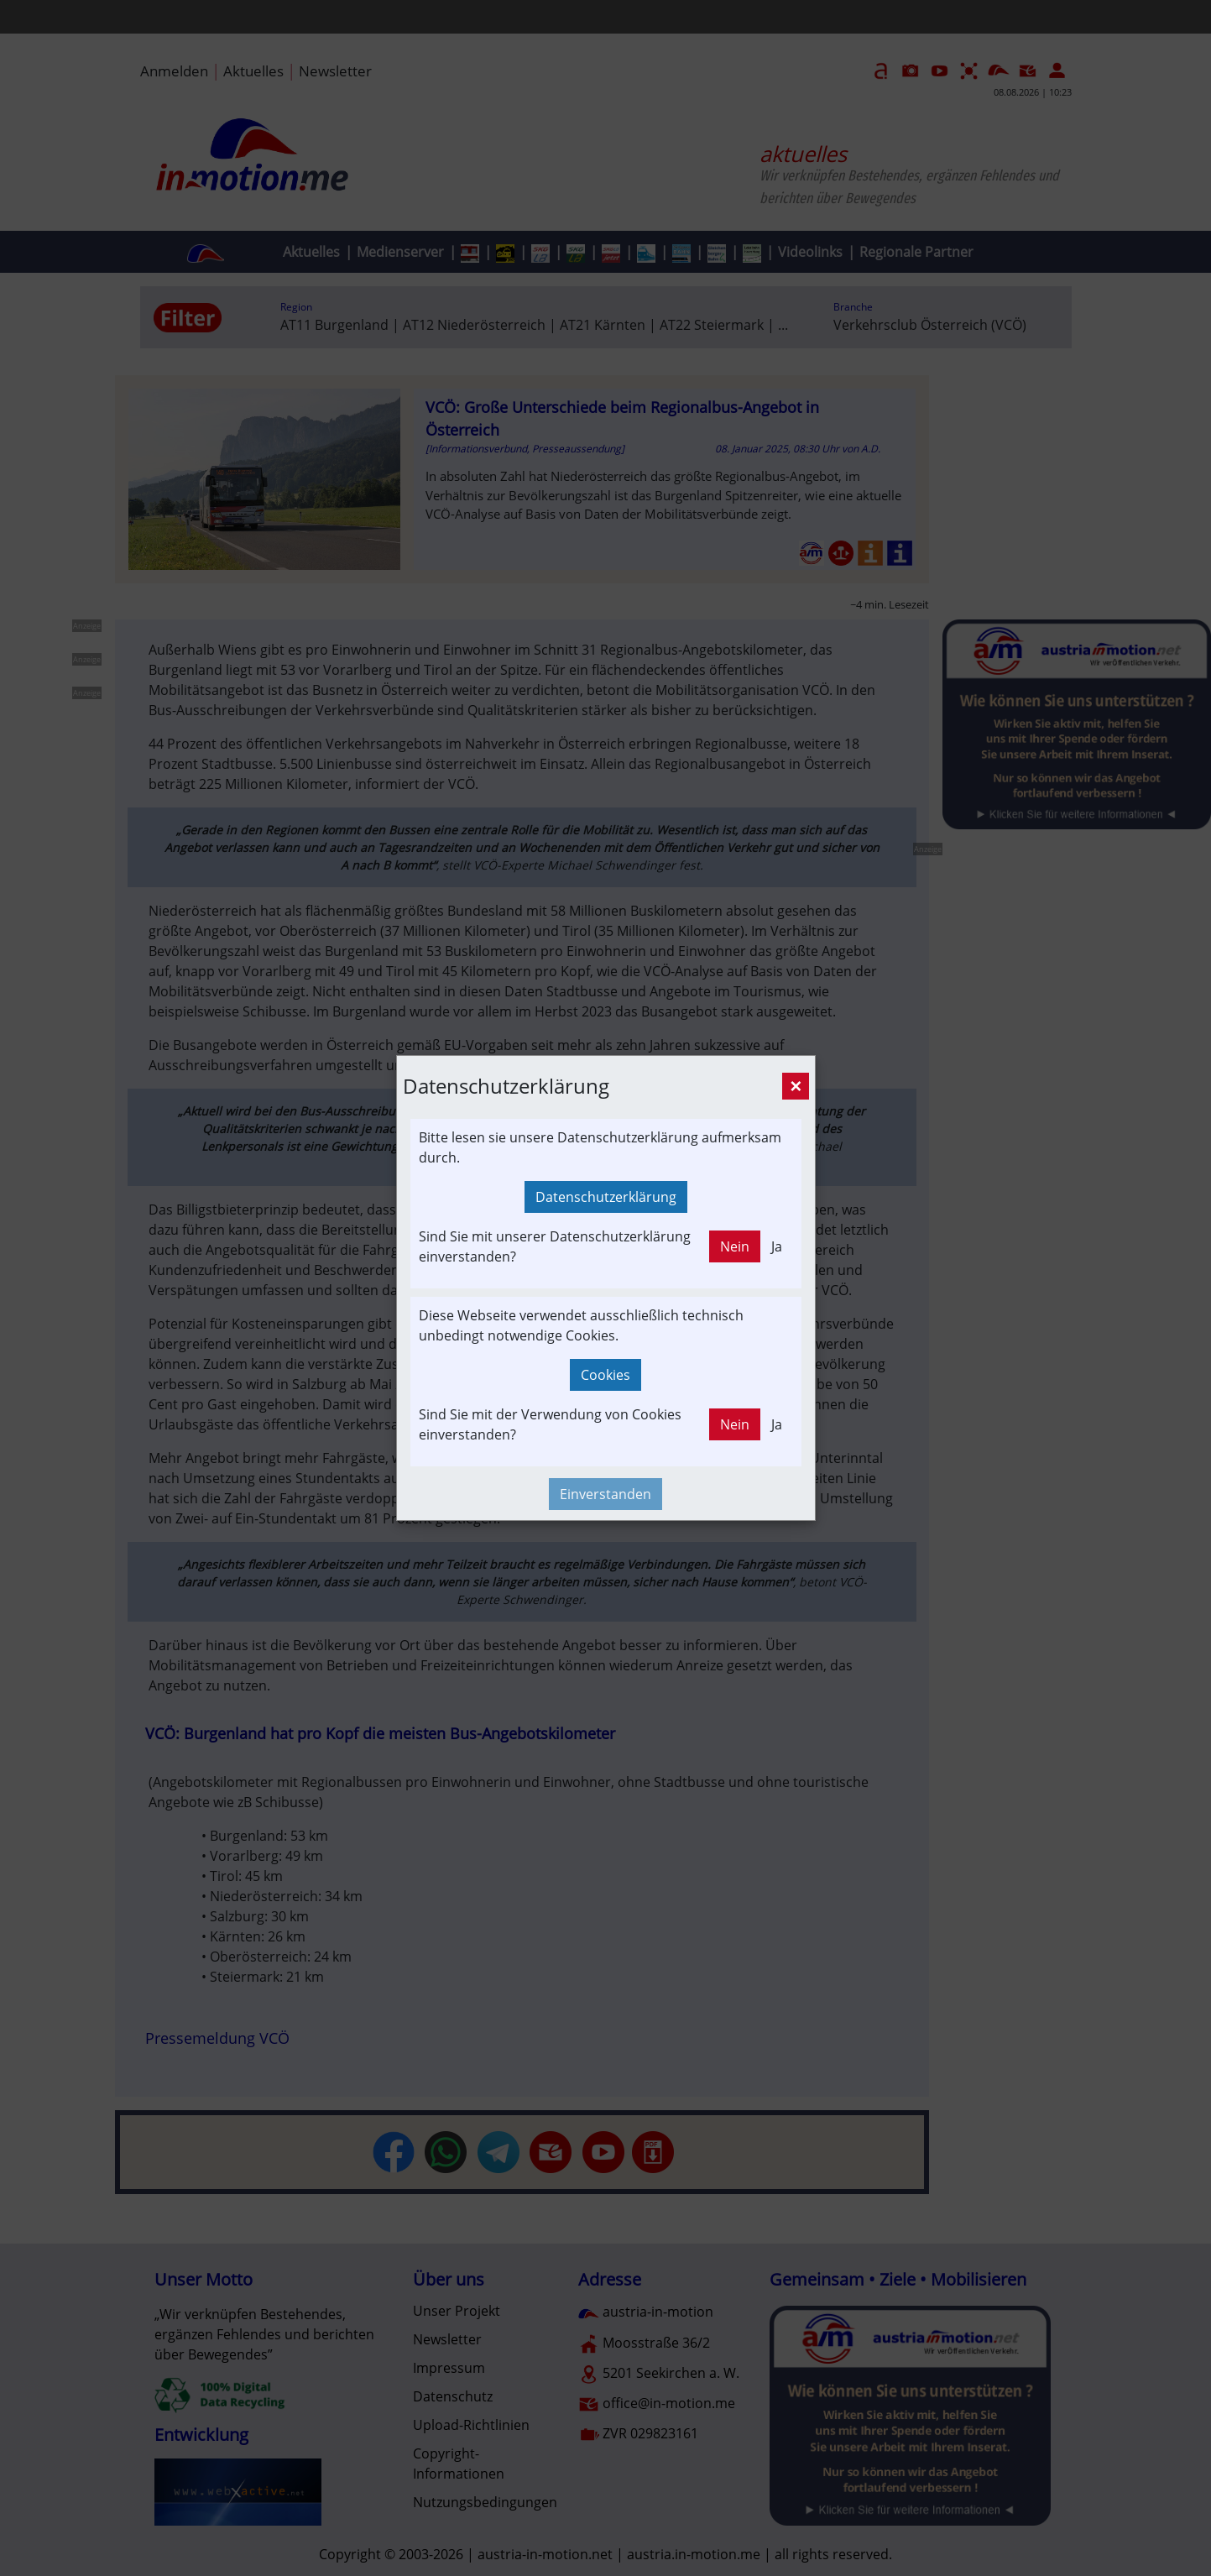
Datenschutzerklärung (605, 1197)
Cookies (605, 1375)
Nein (734, 1246)
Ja (776, 1246)
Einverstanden (605, 1494)
